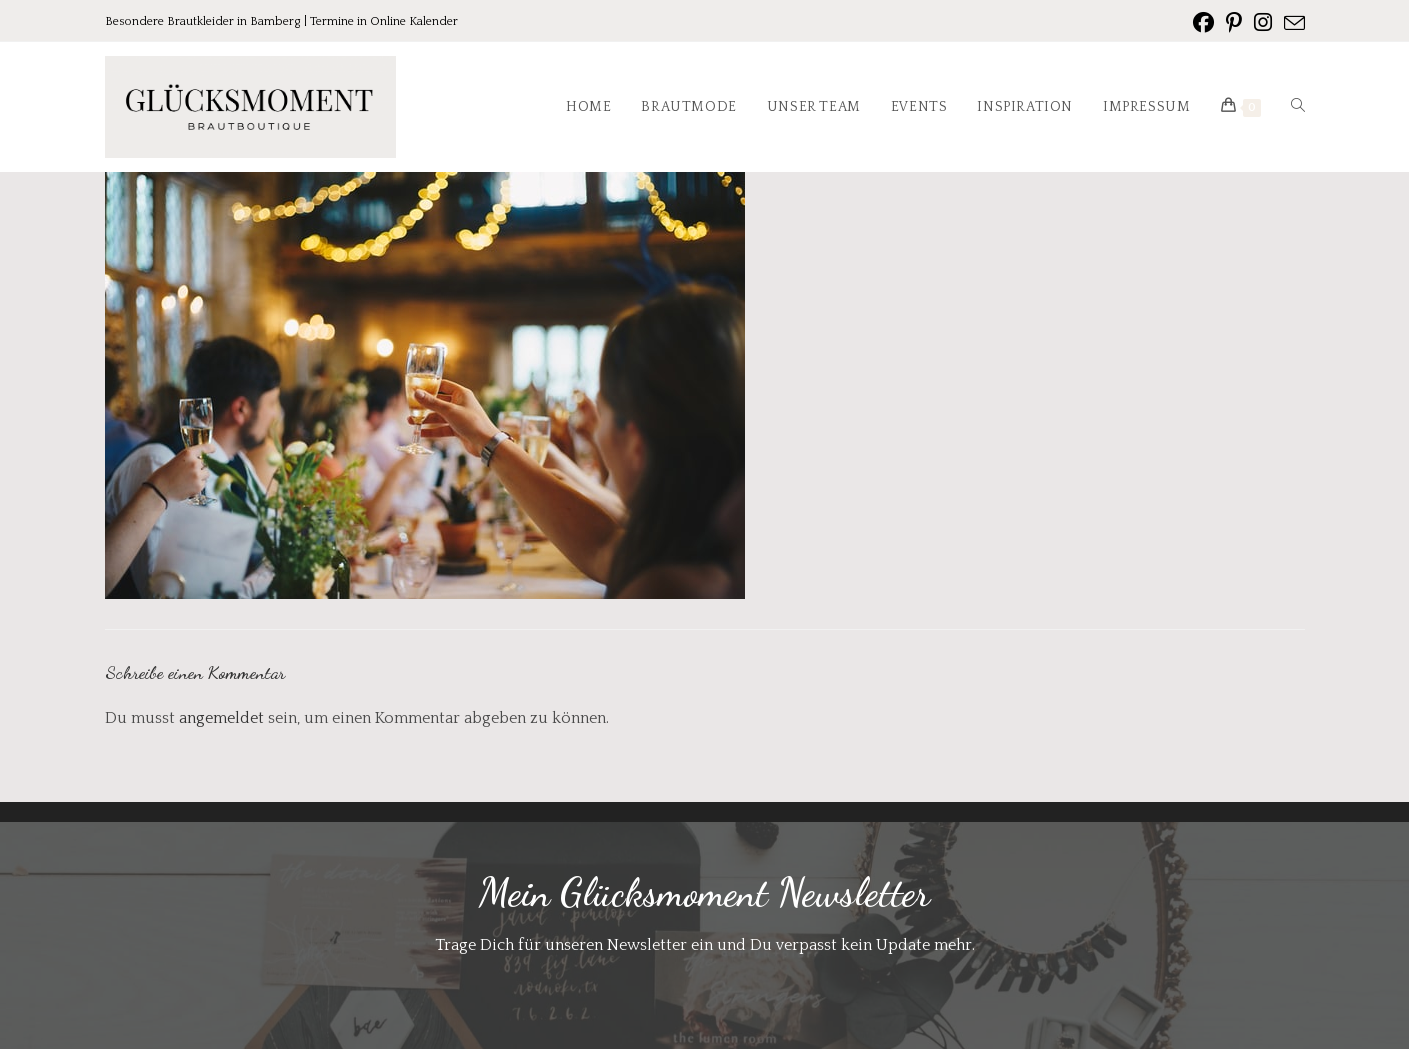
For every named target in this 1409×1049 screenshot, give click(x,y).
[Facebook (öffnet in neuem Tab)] (1203, 23)
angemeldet (221, 718)
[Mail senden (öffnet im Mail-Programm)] (1291, 24)
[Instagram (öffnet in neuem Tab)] (1263, 23)
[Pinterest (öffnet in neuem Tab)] (1234, 23)
